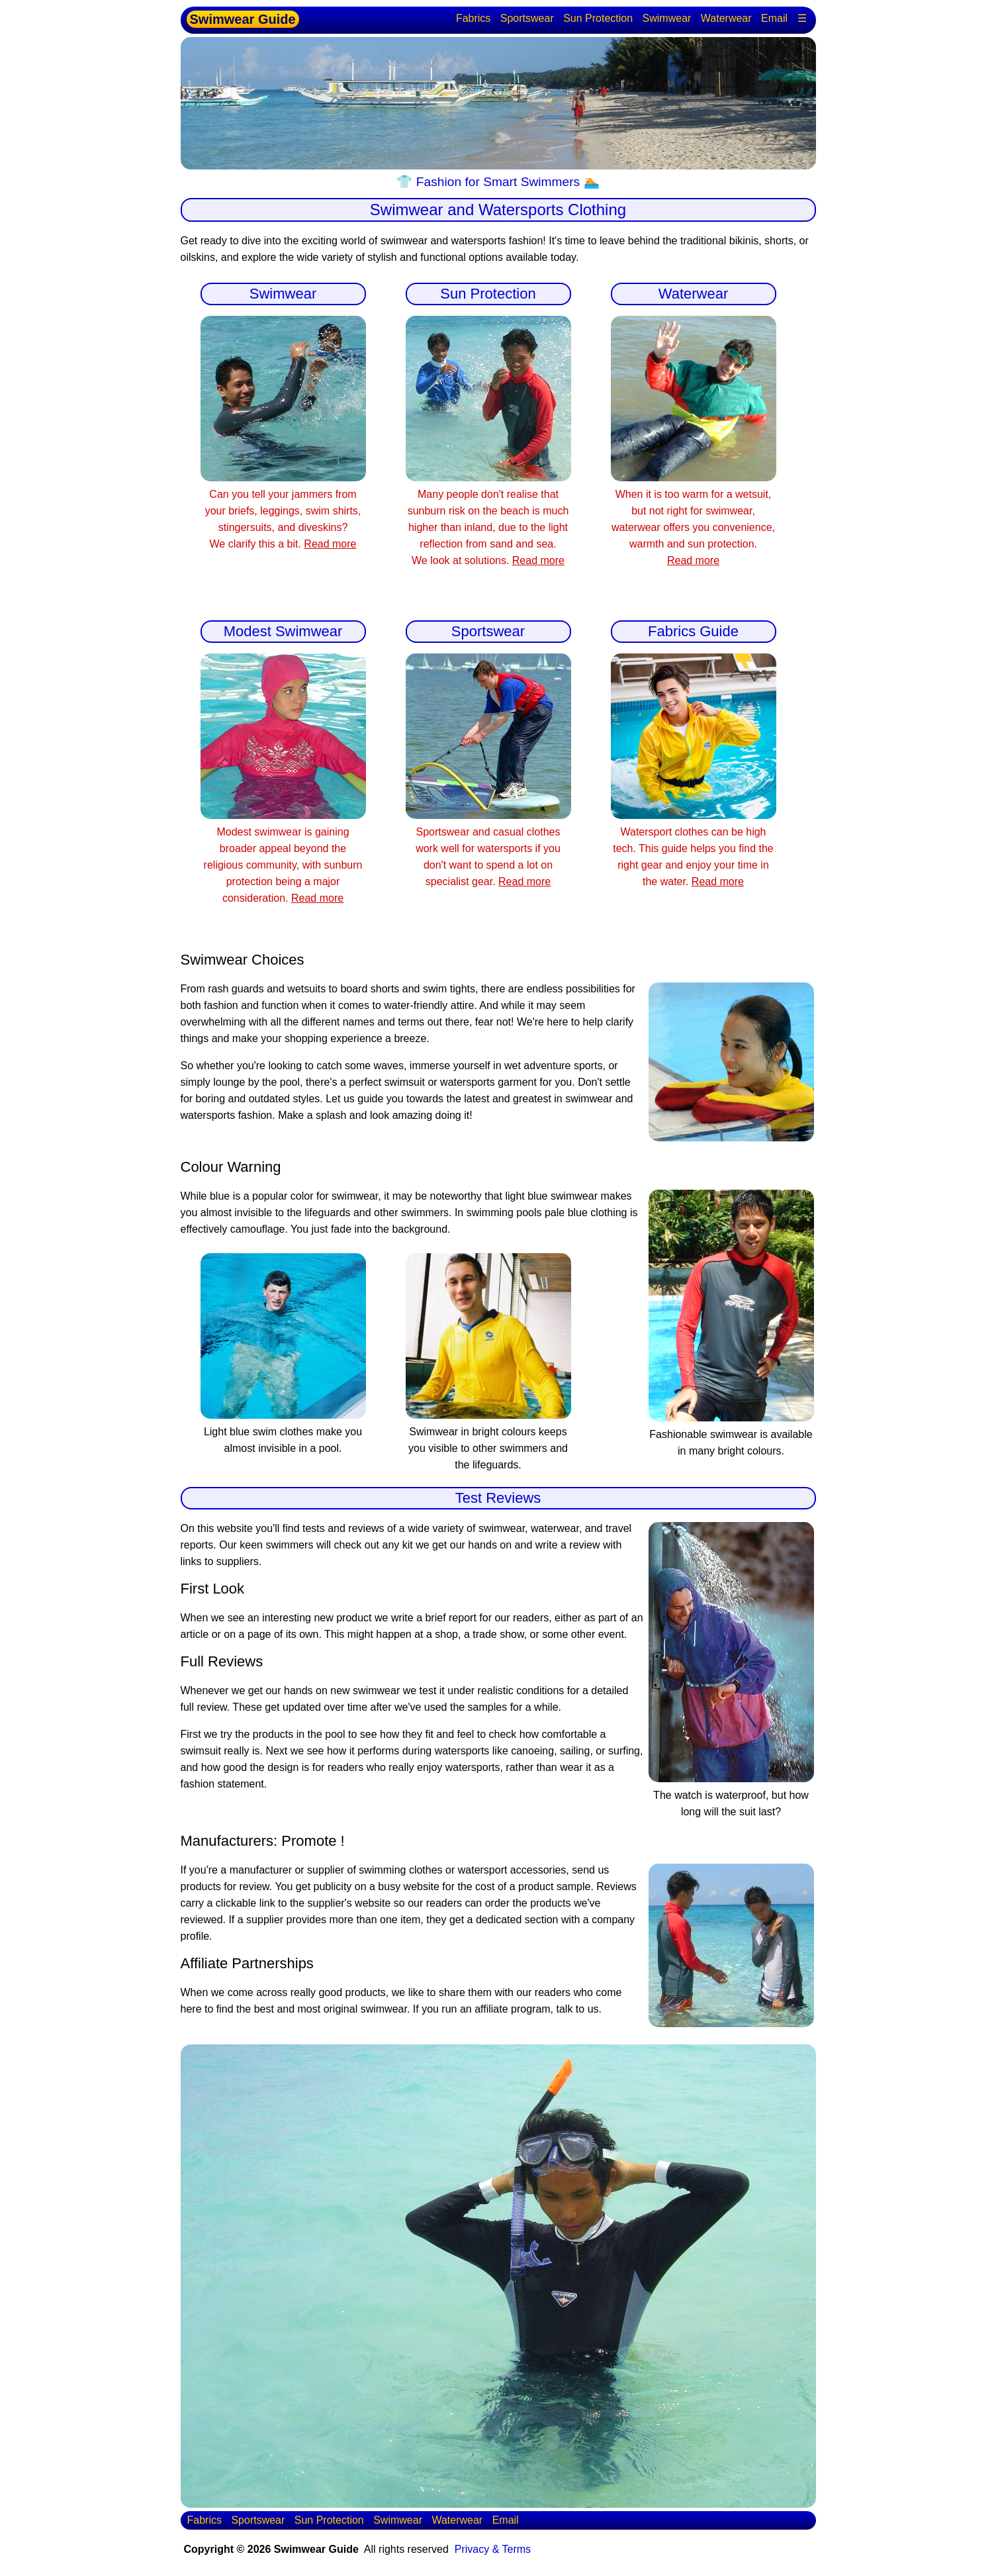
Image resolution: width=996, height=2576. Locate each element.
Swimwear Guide (243, 19)
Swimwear (667, 18)
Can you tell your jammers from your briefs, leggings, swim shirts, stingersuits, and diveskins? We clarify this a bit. (283, 510)
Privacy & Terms (493, 2549)
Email (774, 18)
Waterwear (726, 18)
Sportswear (527, 18)
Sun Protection (598, 18)
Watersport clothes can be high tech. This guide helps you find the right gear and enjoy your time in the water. (693, 848)
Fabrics (473, 18)
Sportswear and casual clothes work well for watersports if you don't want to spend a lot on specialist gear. (488, 848)
